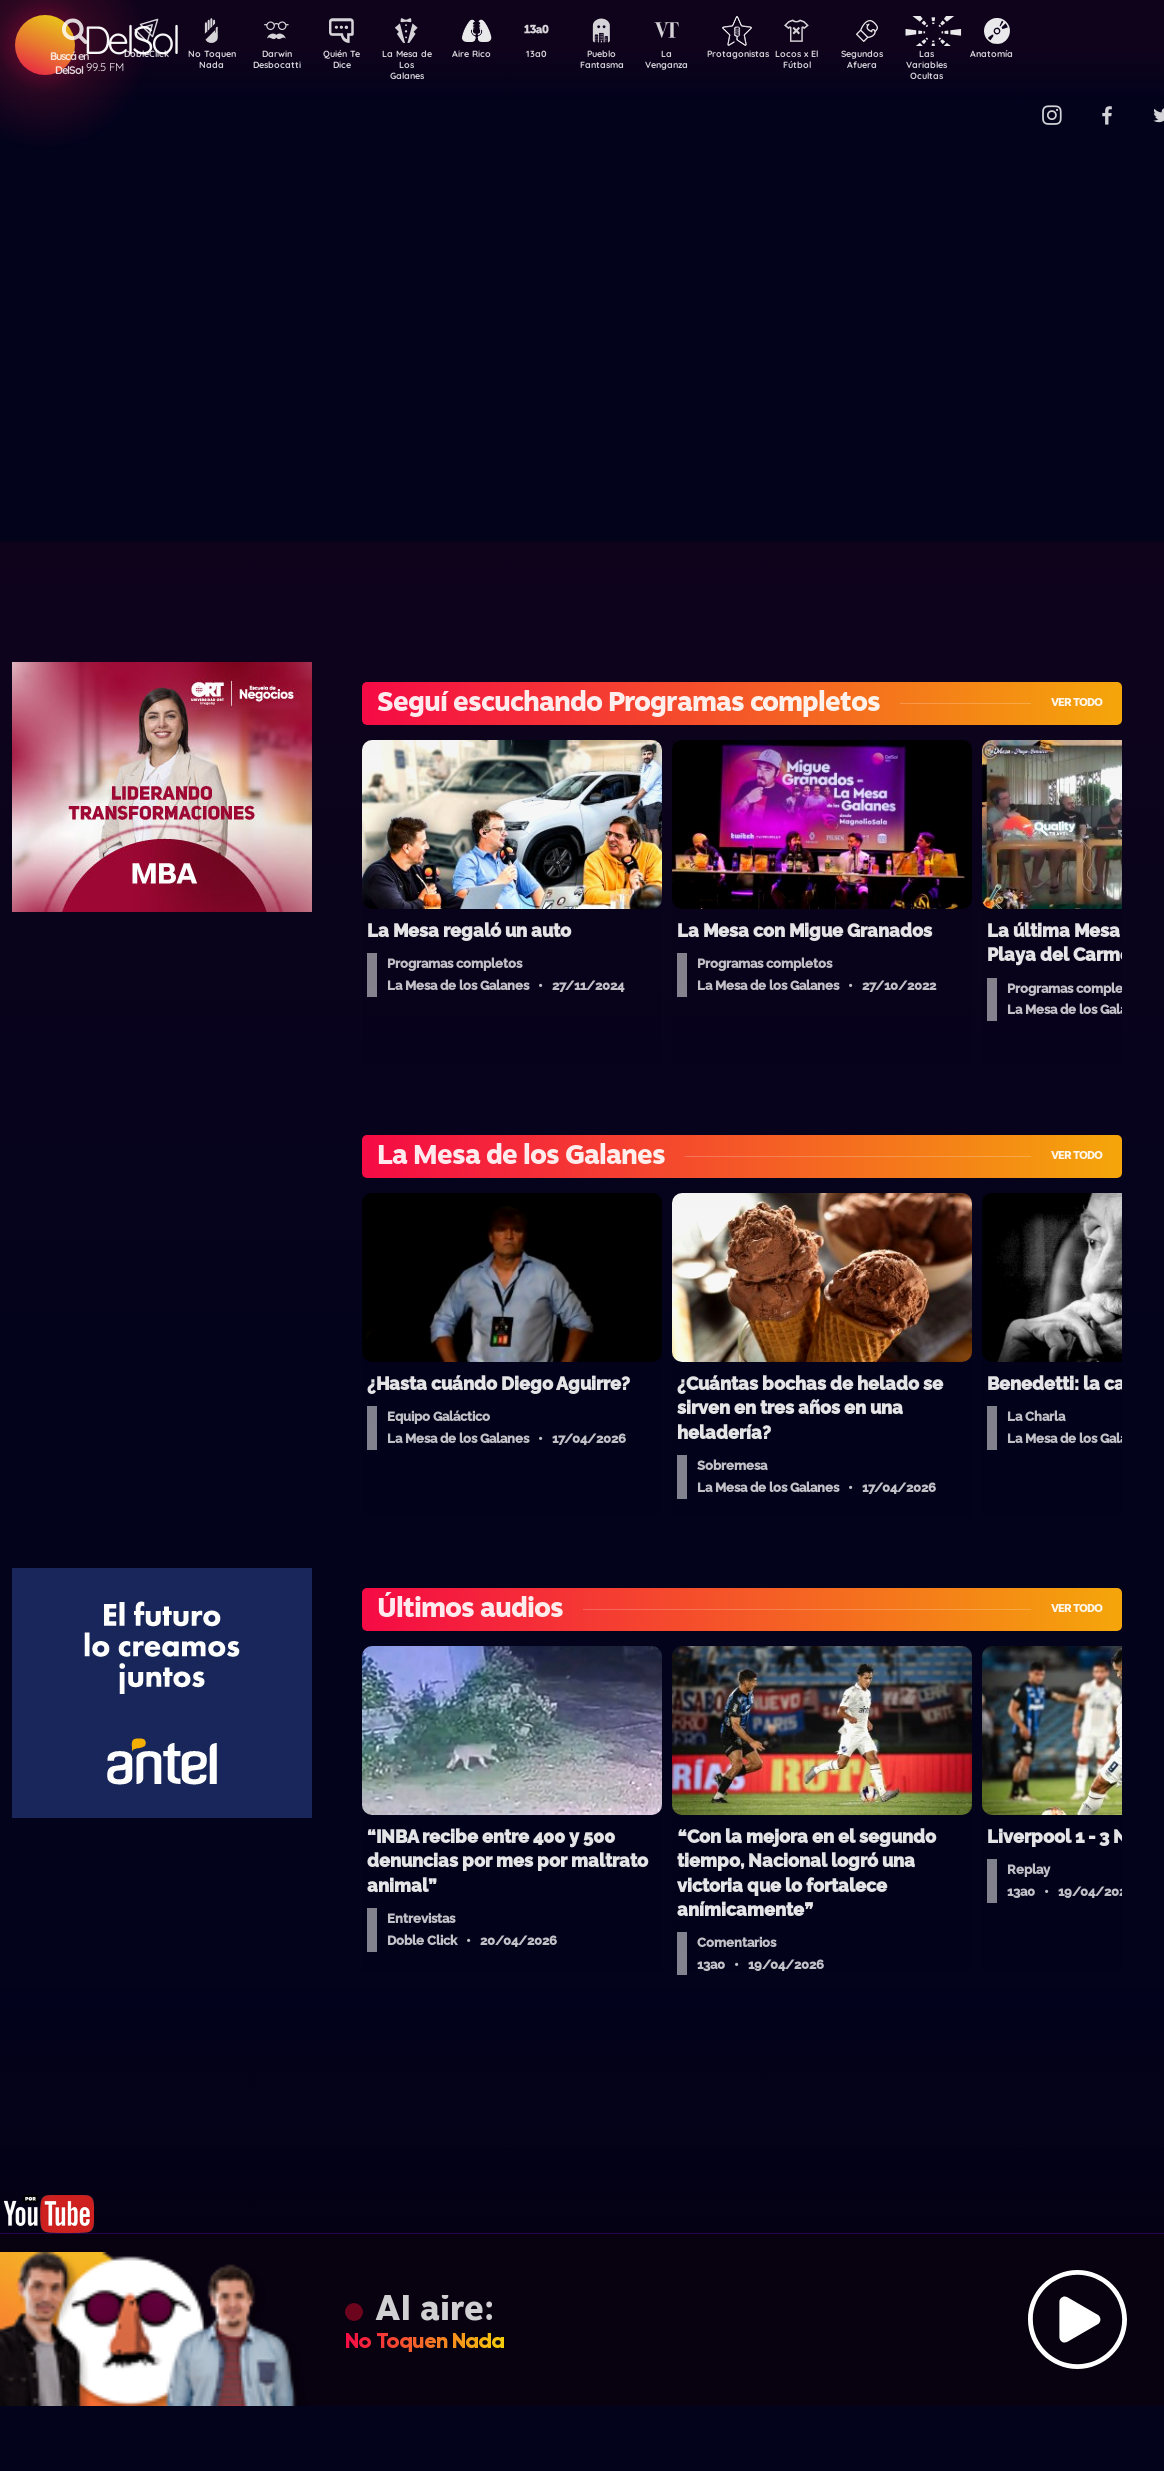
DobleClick (139, 56)
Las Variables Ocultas (979, 64)
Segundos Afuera (909, 63)
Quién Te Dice (349, 63)
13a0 (559, 56)
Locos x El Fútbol (839, 63)
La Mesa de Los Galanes (419, 64)
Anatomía (1049, 56)
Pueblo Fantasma (629, 63)
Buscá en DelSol (69, 63)
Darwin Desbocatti (279, 63)
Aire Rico (489, 56)
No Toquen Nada (209, 63)
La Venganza (699, 63)
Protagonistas (769, 56)
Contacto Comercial (1010, 102)
